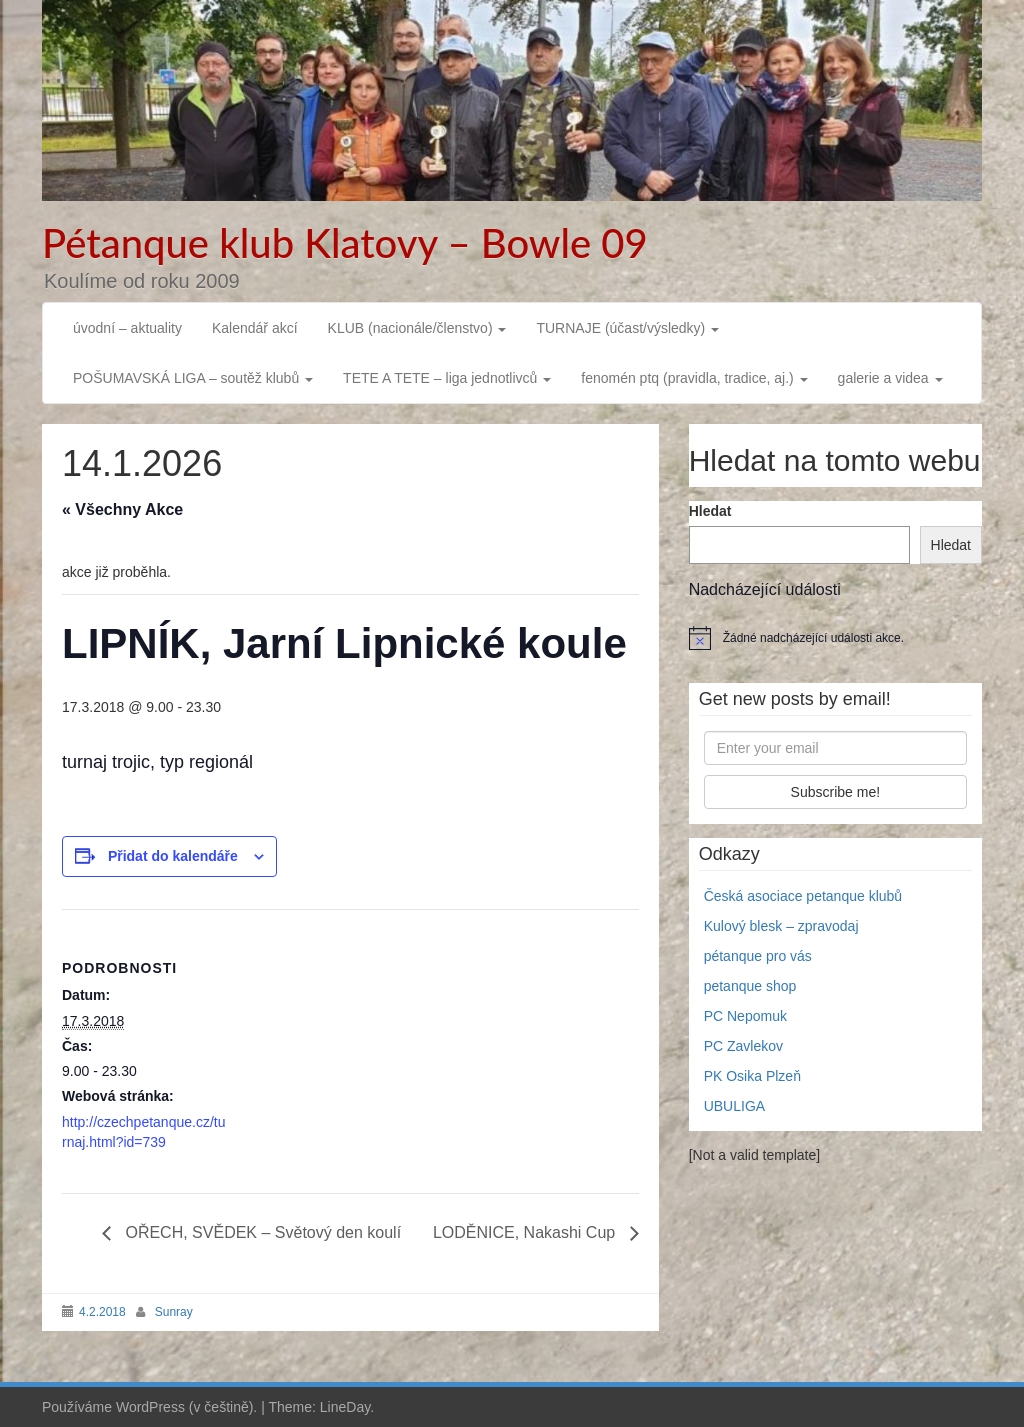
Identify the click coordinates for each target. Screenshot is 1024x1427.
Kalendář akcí (255, 328)
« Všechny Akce (122, 509)
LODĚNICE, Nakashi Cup (526, 1232)
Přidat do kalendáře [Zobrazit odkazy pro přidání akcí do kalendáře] (173, 856)
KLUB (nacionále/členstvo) (417, 328)
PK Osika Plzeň (752, 1076)
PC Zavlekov (743, 1046)
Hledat (710, 511)
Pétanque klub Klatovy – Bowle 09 (345, 243)
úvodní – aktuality (127, 328)
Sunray (174, 1312)
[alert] (835, 638)
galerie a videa (890, 378)
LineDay (345, 1407)
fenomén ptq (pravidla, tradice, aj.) (694, 378)
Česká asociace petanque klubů (803, 896)
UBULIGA (734, 1106)
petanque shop (750, 986)
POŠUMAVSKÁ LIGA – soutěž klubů (193, 378)
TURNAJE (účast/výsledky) (627, 328)
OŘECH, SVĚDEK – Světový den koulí (261, 1232)
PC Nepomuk (745, 1016)
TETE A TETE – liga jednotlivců (447, 378)
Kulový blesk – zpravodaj (781, 926)
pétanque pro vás (758, 956)
